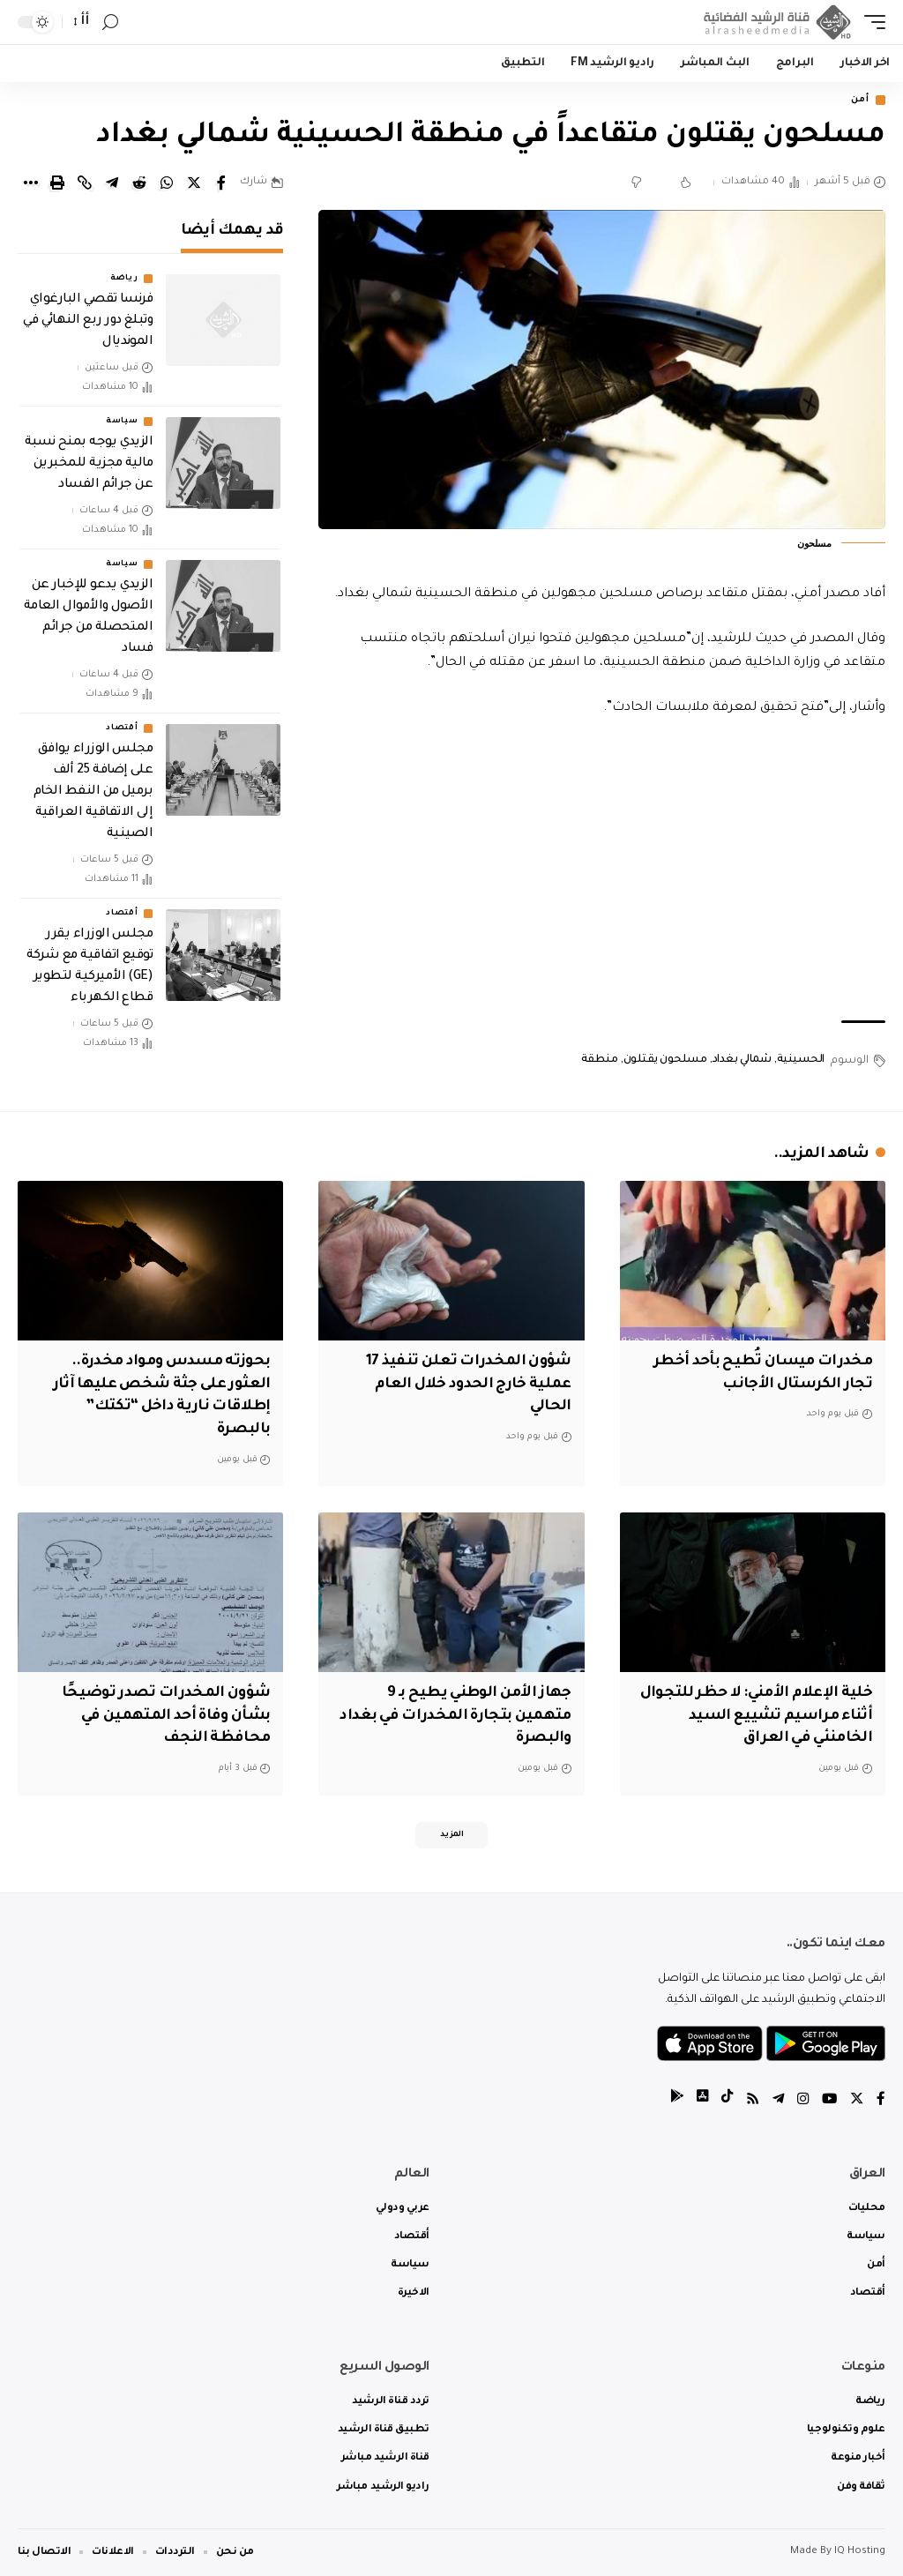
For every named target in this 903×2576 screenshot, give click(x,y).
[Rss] (749, 2100)
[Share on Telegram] (112, 184)
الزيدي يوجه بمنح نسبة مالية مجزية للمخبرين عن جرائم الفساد (89, 465)
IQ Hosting (859, 2551)
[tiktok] (722, 2100)
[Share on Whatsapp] (166, 184)
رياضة (124, 280)
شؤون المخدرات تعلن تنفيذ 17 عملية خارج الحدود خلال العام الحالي (465, 1385)
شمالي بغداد (742, 1062)
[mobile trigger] (870, 22)
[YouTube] (828, 2100)
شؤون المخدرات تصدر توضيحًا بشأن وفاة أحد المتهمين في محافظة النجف (164, 1713)
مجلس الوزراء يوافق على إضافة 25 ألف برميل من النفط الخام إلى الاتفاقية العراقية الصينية (93, 793)
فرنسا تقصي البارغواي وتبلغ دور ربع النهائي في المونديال (88, 323)
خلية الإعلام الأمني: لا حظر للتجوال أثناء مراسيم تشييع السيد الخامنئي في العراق (771, 1713)
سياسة (122, 423)
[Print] (57, 184)
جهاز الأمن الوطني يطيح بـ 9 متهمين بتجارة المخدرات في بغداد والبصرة (471, 1713)
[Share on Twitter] (194, 184)
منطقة (599, 1062)
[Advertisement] (601, 872)
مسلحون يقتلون (665, 1062)
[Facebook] (881, 2100)
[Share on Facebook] (221, 184)
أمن (857, 101)
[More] (30, 184)
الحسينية (801, 1062)
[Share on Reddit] (139, 184)
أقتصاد (122, 730)
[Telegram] (775, 2100)
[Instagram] (801, 2100)
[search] (110, 22)
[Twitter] (856, 2100)
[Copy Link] (84, 184)
